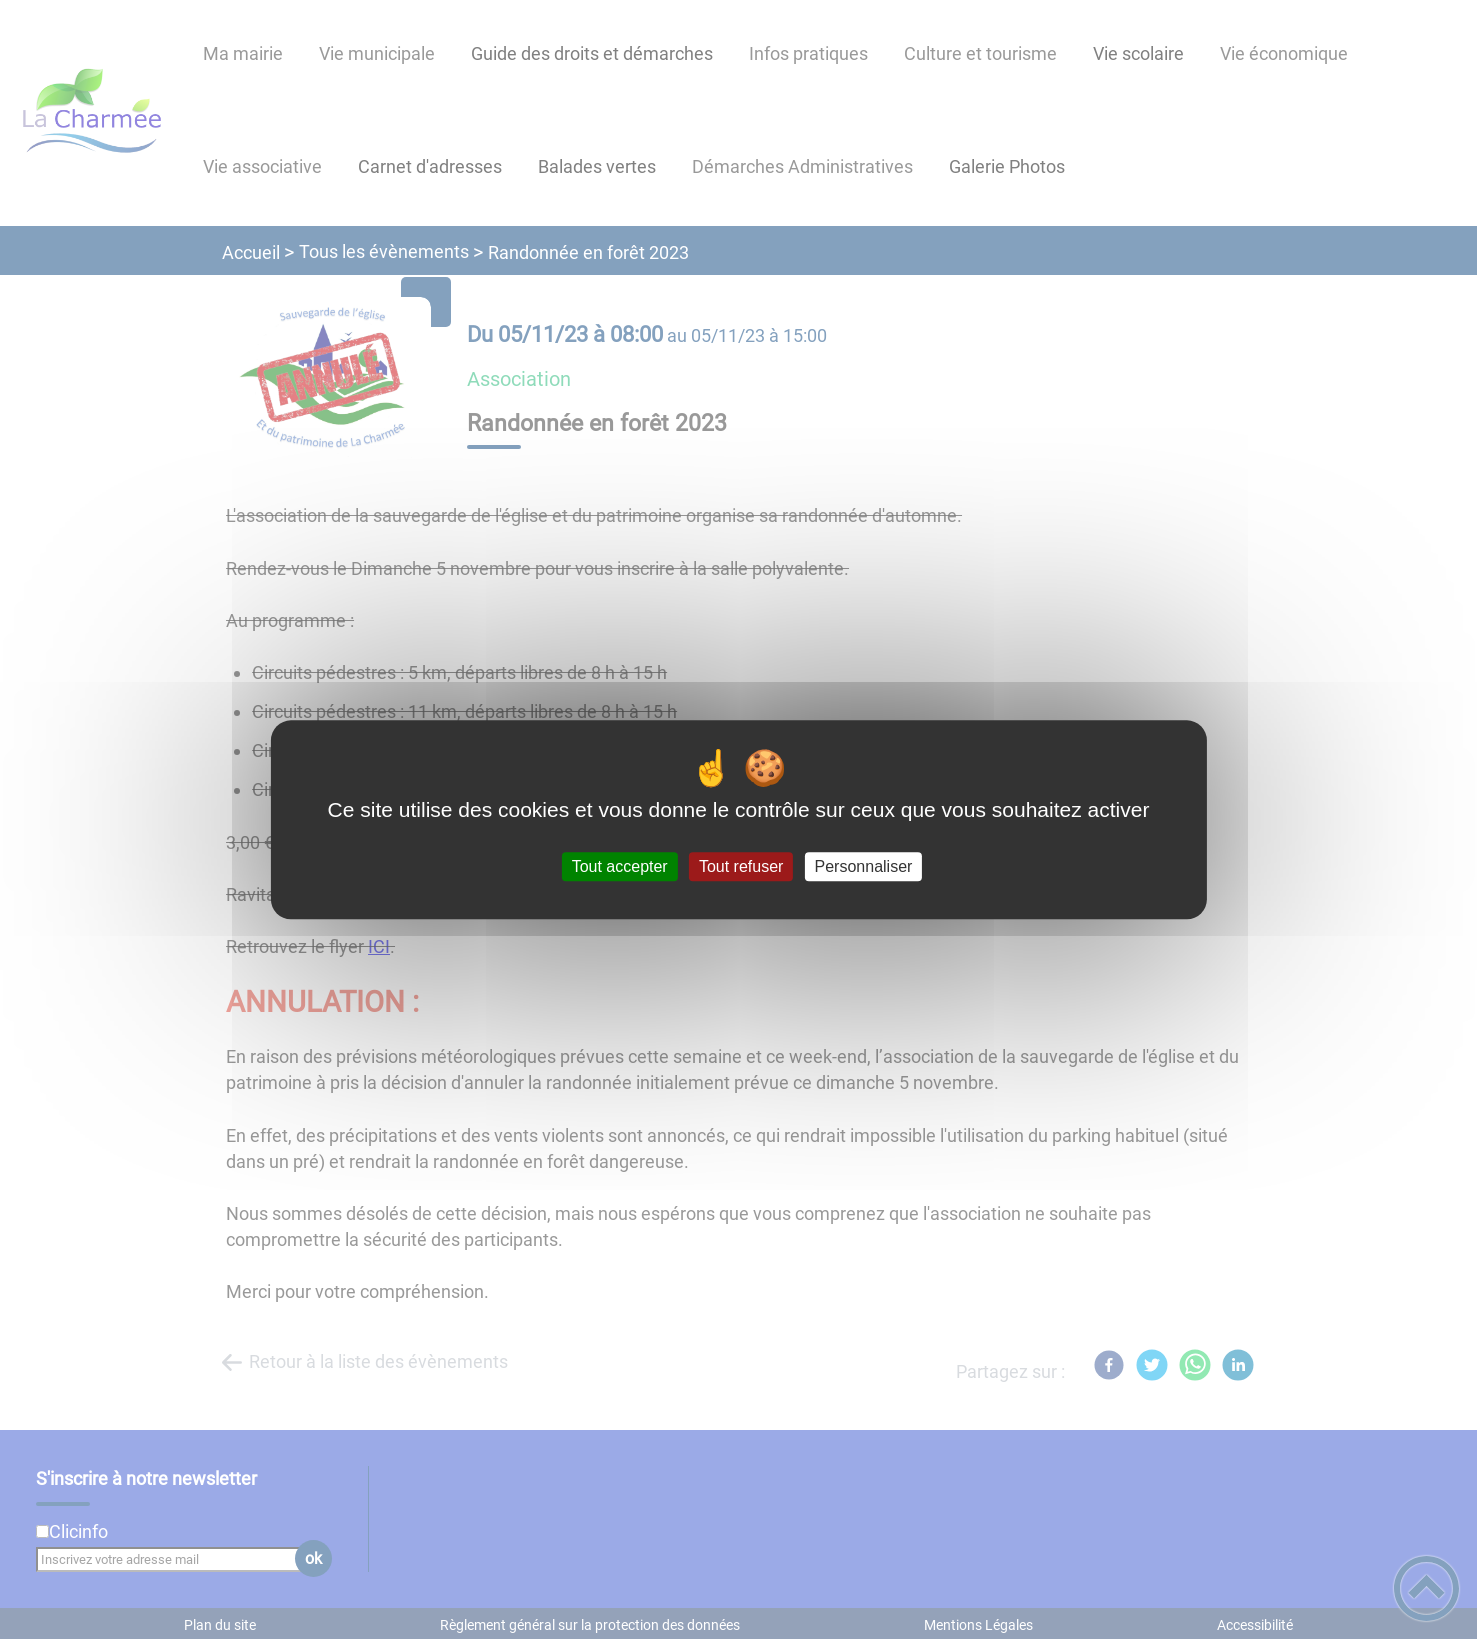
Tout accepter (620, 866)
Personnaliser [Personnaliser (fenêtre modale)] (864, 866)
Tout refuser (741, 866)
